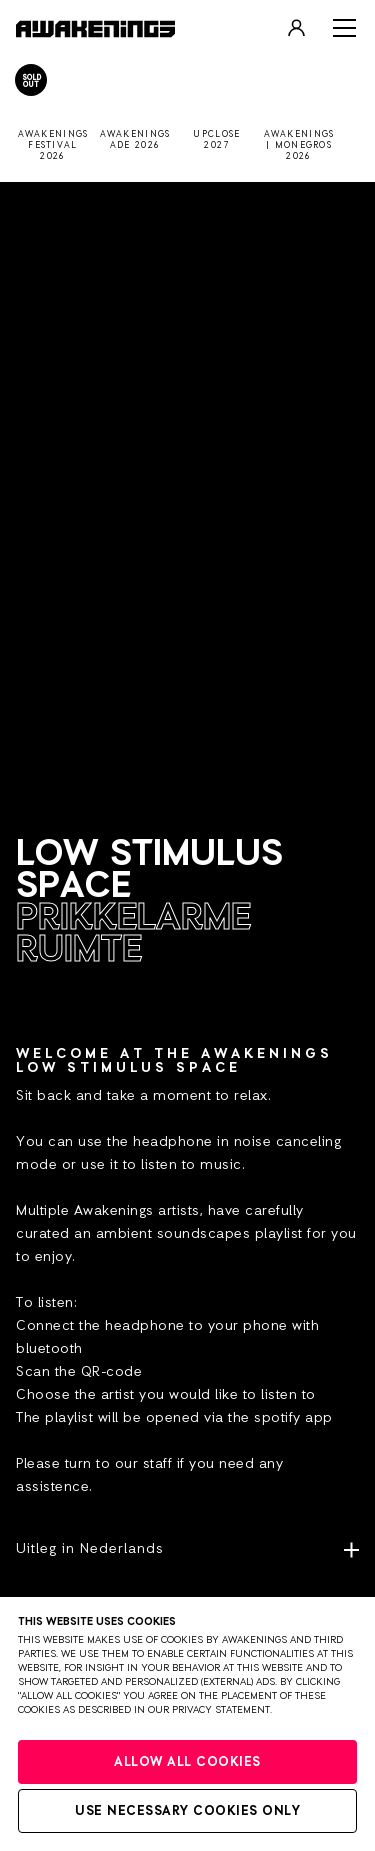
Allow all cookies (187, 1762)
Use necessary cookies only (187, 1811)
